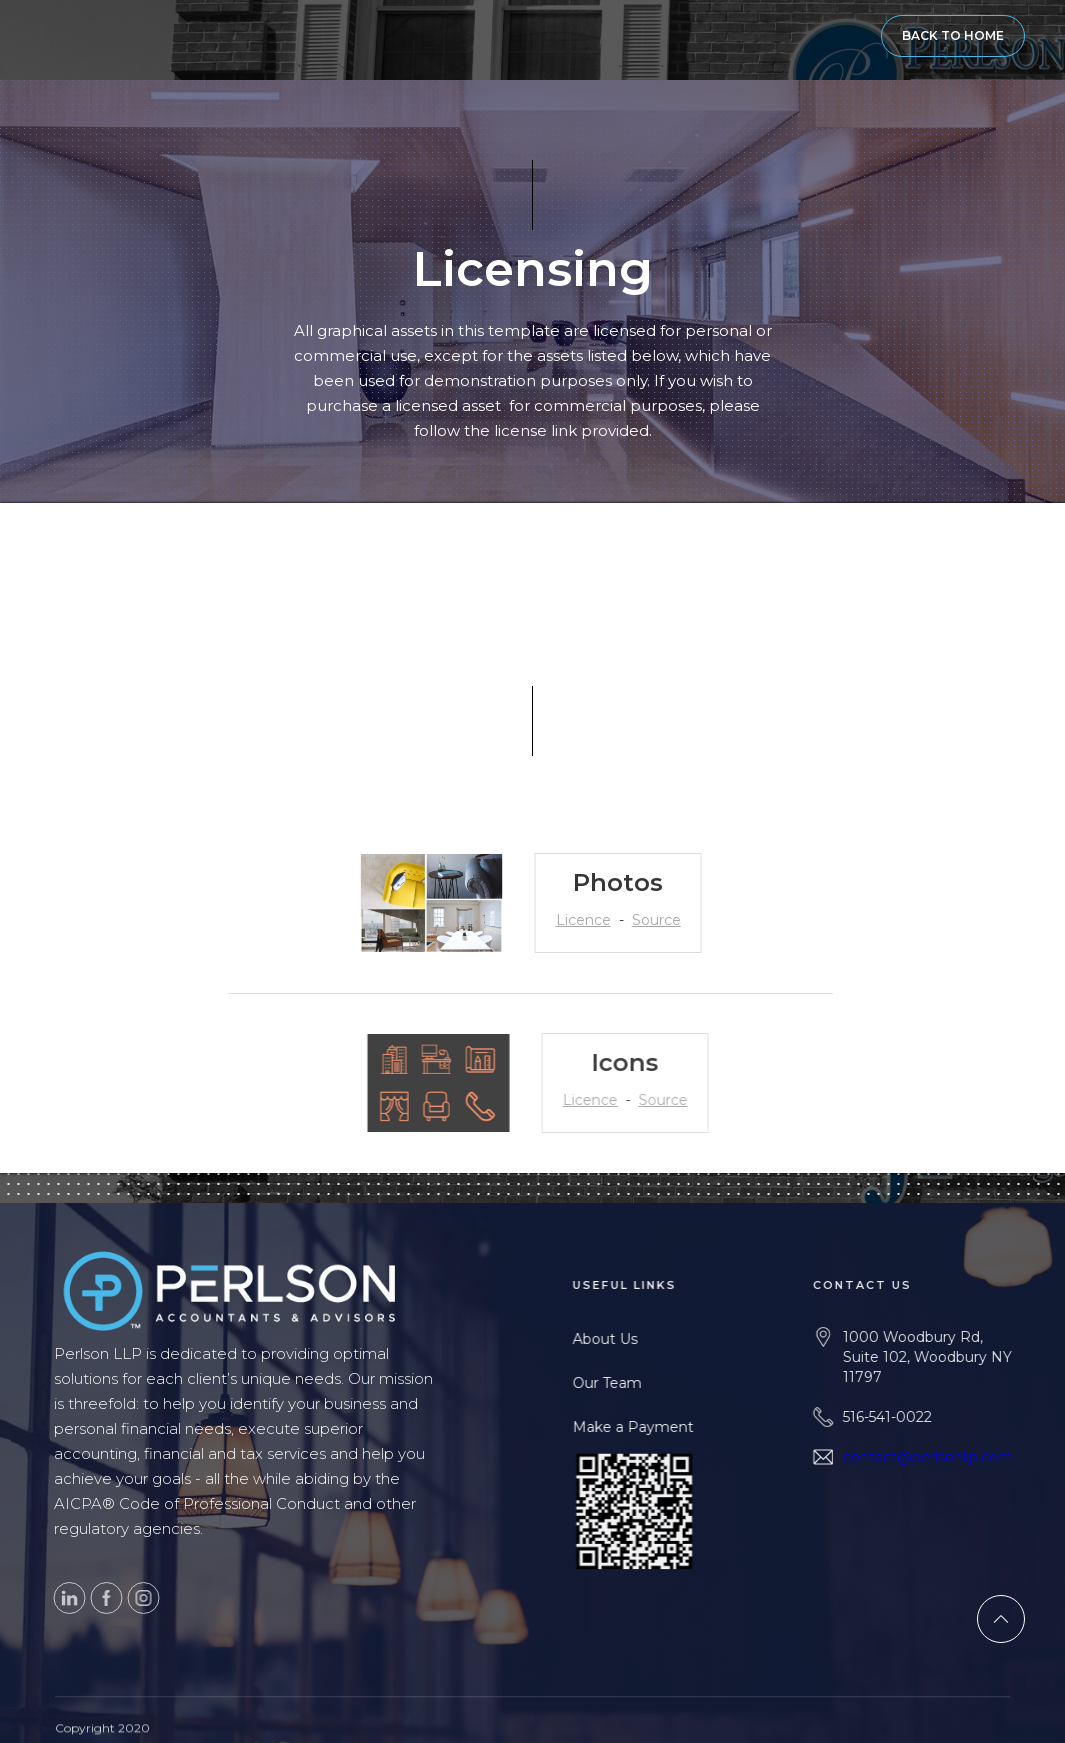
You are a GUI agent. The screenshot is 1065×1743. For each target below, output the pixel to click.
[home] (55, 35)
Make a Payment (668, 1427)
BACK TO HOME (953, 35)
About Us (640, 1339)
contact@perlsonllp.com (975, 1457)
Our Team (642, 1383)
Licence (564, 920)
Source (637, 920)
